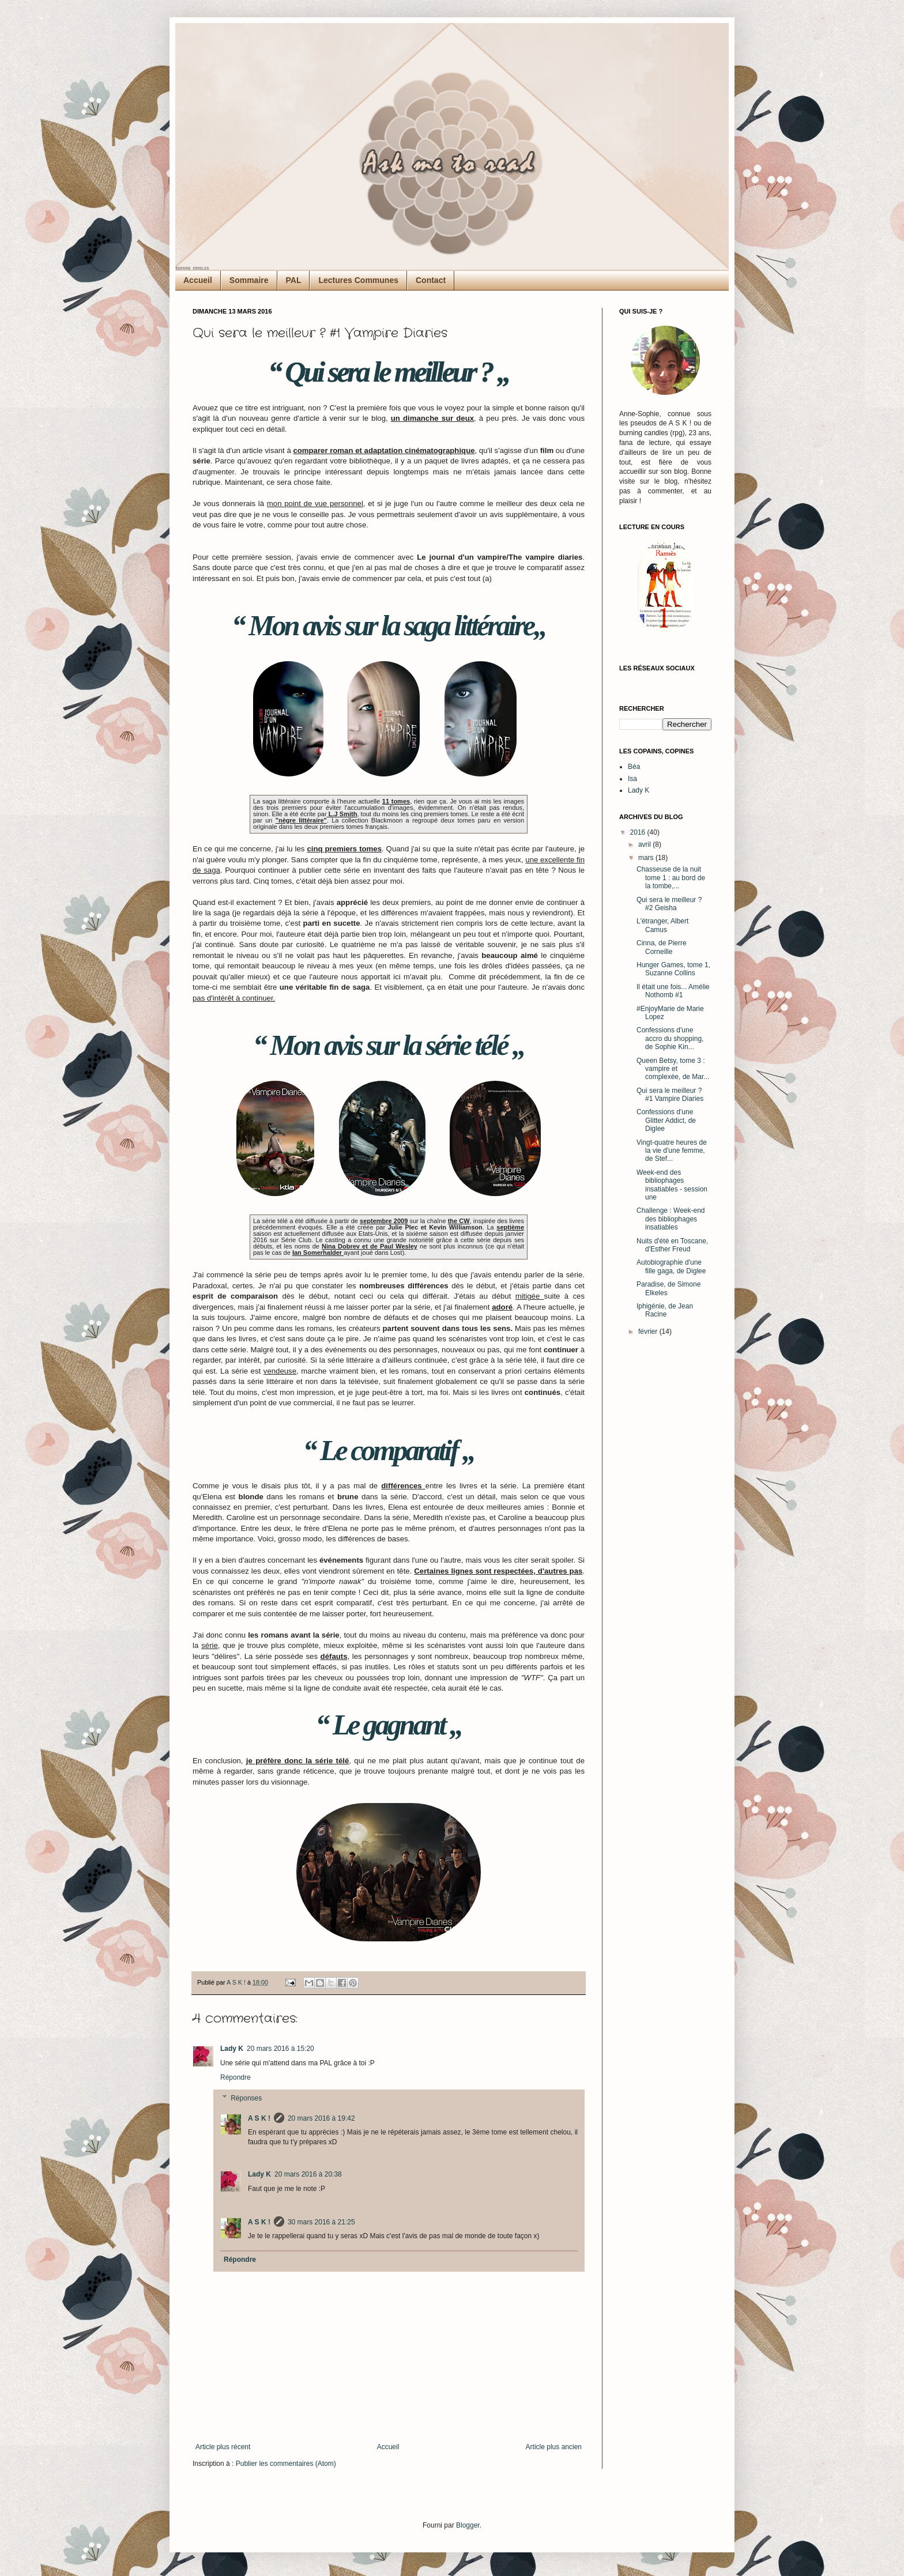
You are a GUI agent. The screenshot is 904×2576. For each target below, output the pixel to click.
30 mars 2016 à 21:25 (321, 2222)
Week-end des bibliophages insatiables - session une (671, 1184)
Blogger (468, 2525)
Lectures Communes (358, 280)
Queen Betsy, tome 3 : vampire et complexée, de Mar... (672, 1069)
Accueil (197, 280)
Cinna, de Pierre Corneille (661, 947)
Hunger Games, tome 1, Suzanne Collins (673, 969)
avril (645, 844)
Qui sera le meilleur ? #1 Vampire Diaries (669, 1095)
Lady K (231, 2049)
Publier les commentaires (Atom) (286, 2464)
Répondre (235, 2077)
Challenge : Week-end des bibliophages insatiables (670, 1218)
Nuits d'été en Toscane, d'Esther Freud (672, 1245)
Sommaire (249, 280)
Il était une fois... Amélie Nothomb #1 (673, 991)
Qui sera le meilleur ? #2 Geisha (669, 904)
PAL (294, 280)
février (649, 1331)
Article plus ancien (554, 2447)
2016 (638, 832)
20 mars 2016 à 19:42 (321, 2118)
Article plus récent (222, 2447)
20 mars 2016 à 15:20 (280, 2049)
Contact (431, 280)
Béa (634, 767)
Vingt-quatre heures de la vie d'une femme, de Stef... (671, 1150)
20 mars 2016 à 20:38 (308, 2174)
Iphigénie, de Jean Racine (664, 1310)
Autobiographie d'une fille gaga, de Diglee (671, 1266)
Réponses (246, 2098)
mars (647, 858)
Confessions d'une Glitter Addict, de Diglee (666, 1120)
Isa (632, 779)
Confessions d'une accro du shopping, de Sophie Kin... (669, 1038)
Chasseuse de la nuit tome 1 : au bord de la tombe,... (670, 877)
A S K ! (259, 2118)
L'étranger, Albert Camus (662, 925)
